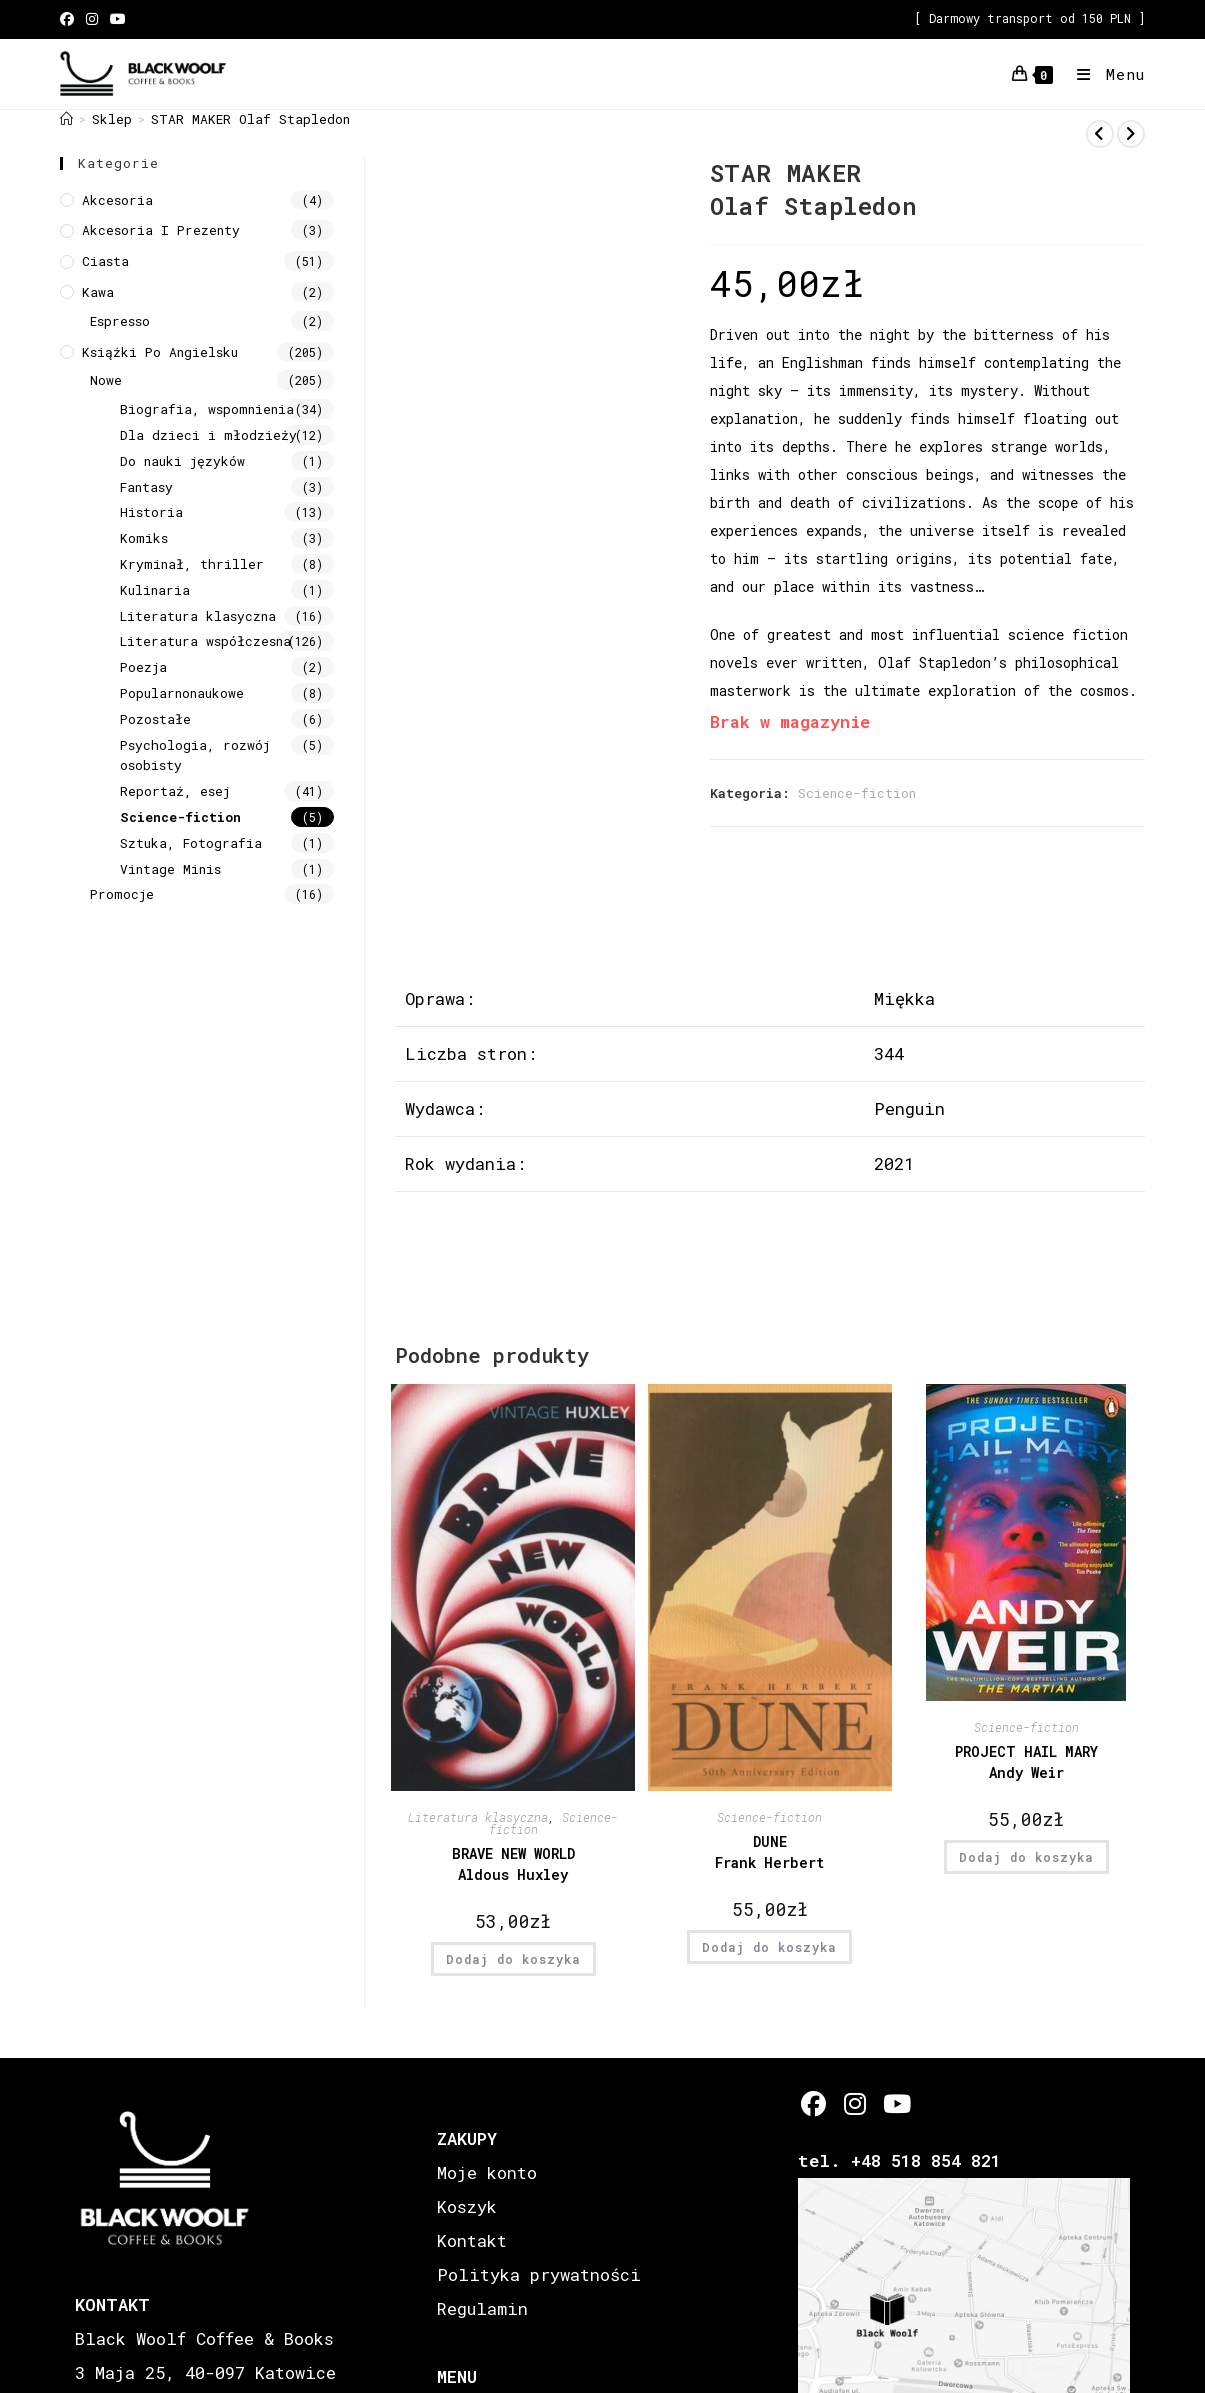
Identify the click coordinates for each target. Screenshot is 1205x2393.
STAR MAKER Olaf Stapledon (250, 119)
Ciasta (105, 261)
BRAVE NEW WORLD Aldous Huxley (513, 1864)
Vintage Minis (170, 869)
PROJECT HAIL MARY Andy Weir (1026, 1762)
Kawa (98, 292)
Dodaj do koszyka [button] (513, 1959)
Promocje (122, 894)
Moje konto (487, 2172)
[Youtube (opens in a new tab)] (118, 19)
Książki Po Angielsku (160, 352)
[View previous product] (1100, 134)
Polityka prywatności (539, 2274)
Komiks (144, 538)
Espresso (120, 321)
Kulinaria (155, 590)
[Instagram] (854, 2103)
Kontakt (472, 2240)
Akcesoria (117, 200)
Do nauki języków (182, 461)
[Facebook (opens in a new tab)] (70, 19)
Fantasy (146, 487)
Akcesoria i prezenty (161, 230)
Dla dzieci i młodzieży (208, 435)
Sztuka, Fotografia (191, 843)
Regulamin (482, 2308)
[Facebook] (813, 2103)
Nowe (106, 380)
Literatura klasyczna (478, 1817)
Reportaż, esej (175, 791)
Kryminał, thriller (192, 564)
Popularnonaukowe (182, 693)
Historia (151, 512)
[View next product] (1131, 134)
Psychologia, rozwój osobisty (195, 755)
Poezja (143, 667)
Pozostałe (155, 719)
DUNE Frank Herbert (769, 1852)
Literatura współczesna (205, 641)
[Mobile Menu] (1103, 74)
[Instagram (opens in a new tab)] (92, 19)
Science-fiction (857, 793)
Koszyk (467, 2206)
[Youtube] (895, 2103)
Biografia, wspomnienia (207, 409)
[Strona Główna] (66, 119)
